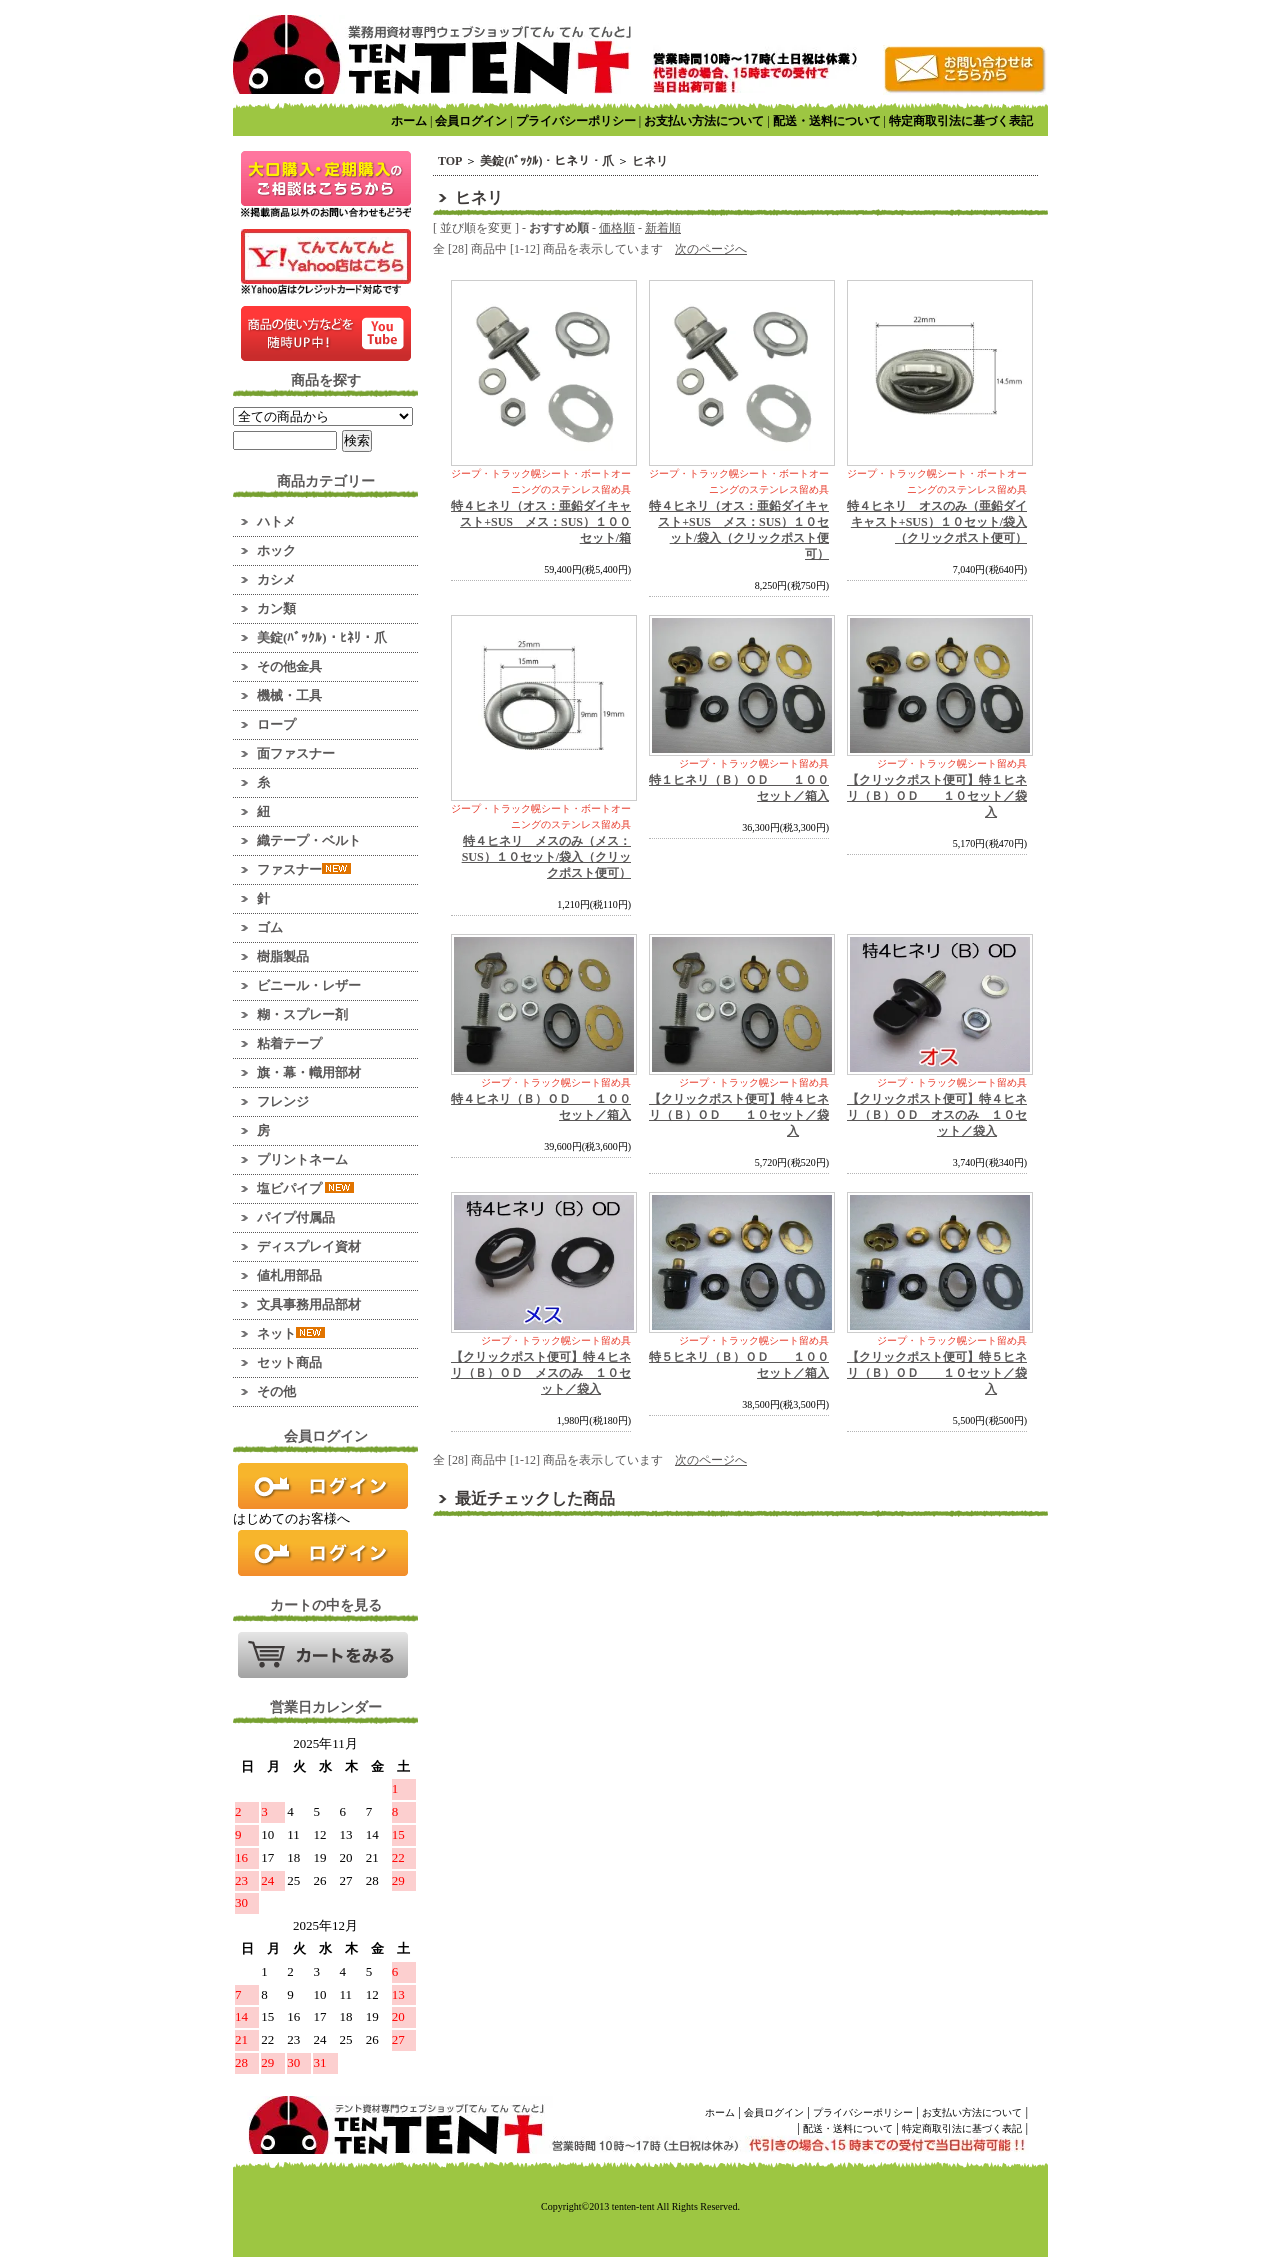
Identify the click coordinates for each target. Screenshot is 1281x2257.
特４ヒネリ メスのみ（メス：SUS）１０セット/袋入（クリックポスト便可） (546, 857)
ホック (276, 550)
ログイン (323, 1486)
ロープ (276, 724)
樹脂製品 (283, 956)
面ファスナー (296, 753)
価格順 (617, 228)
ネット (291, 1333)
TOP (450, 161)
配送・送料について (827, 121)
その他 (276, 1391)
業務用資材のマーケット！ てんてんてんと (432, 54)
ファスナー (304, 869)
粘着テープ (289, 1043)
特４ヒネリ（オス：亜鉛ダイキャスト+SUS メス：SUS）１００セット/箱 (541, 522)
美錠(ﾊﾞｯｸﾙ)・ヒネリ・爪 (547, 161)
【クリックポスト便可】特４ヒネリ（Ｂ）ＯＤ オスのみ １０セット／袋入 (937, 1115)
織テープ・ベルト (309, 840)
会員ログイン (471, 121)
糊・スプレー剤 (302, 1014)
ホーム (409, 121)
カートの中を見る (323, 1655)
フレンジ (283, 1101)
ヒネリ (650, 161)
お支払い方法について (704, 121)
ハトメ (276, 521)
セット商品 (289, 1362)
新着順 (663, 228)
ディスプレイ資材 (309, 1246)
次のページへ (711, 249)
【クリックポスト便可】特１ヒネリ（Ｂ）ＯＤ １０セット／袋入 (937, 796)
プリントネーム (302, 1159)
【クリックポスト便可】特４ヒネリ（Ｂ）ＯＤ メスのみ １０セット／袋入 (541, 1373)
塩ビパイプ (305, 1188)
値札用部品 (289, 1275)
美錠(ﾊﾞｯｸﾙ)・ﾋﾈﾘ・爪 (322, 637)
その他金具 (289, 666)
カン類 (276, 608)
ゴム (270, 927)
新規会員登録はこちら (323, 1553)
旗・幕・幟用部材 (309, 1072)
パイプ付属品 (296, 1217)
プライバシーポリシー (576, 121)
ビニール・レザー (309, 985)
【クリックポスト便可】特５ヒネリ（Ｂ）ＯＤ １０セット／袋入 (937, 1373)
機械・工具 (289, 695)
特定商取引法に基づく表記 (961, 121)
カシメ (276, 579)
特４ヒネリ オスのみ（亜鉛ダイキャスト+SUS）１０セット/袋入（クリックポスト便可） (937, 522)
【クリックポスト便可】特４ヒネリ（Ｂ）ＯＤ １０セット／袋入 (739, 1115)
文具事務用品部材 (309, 1304)
